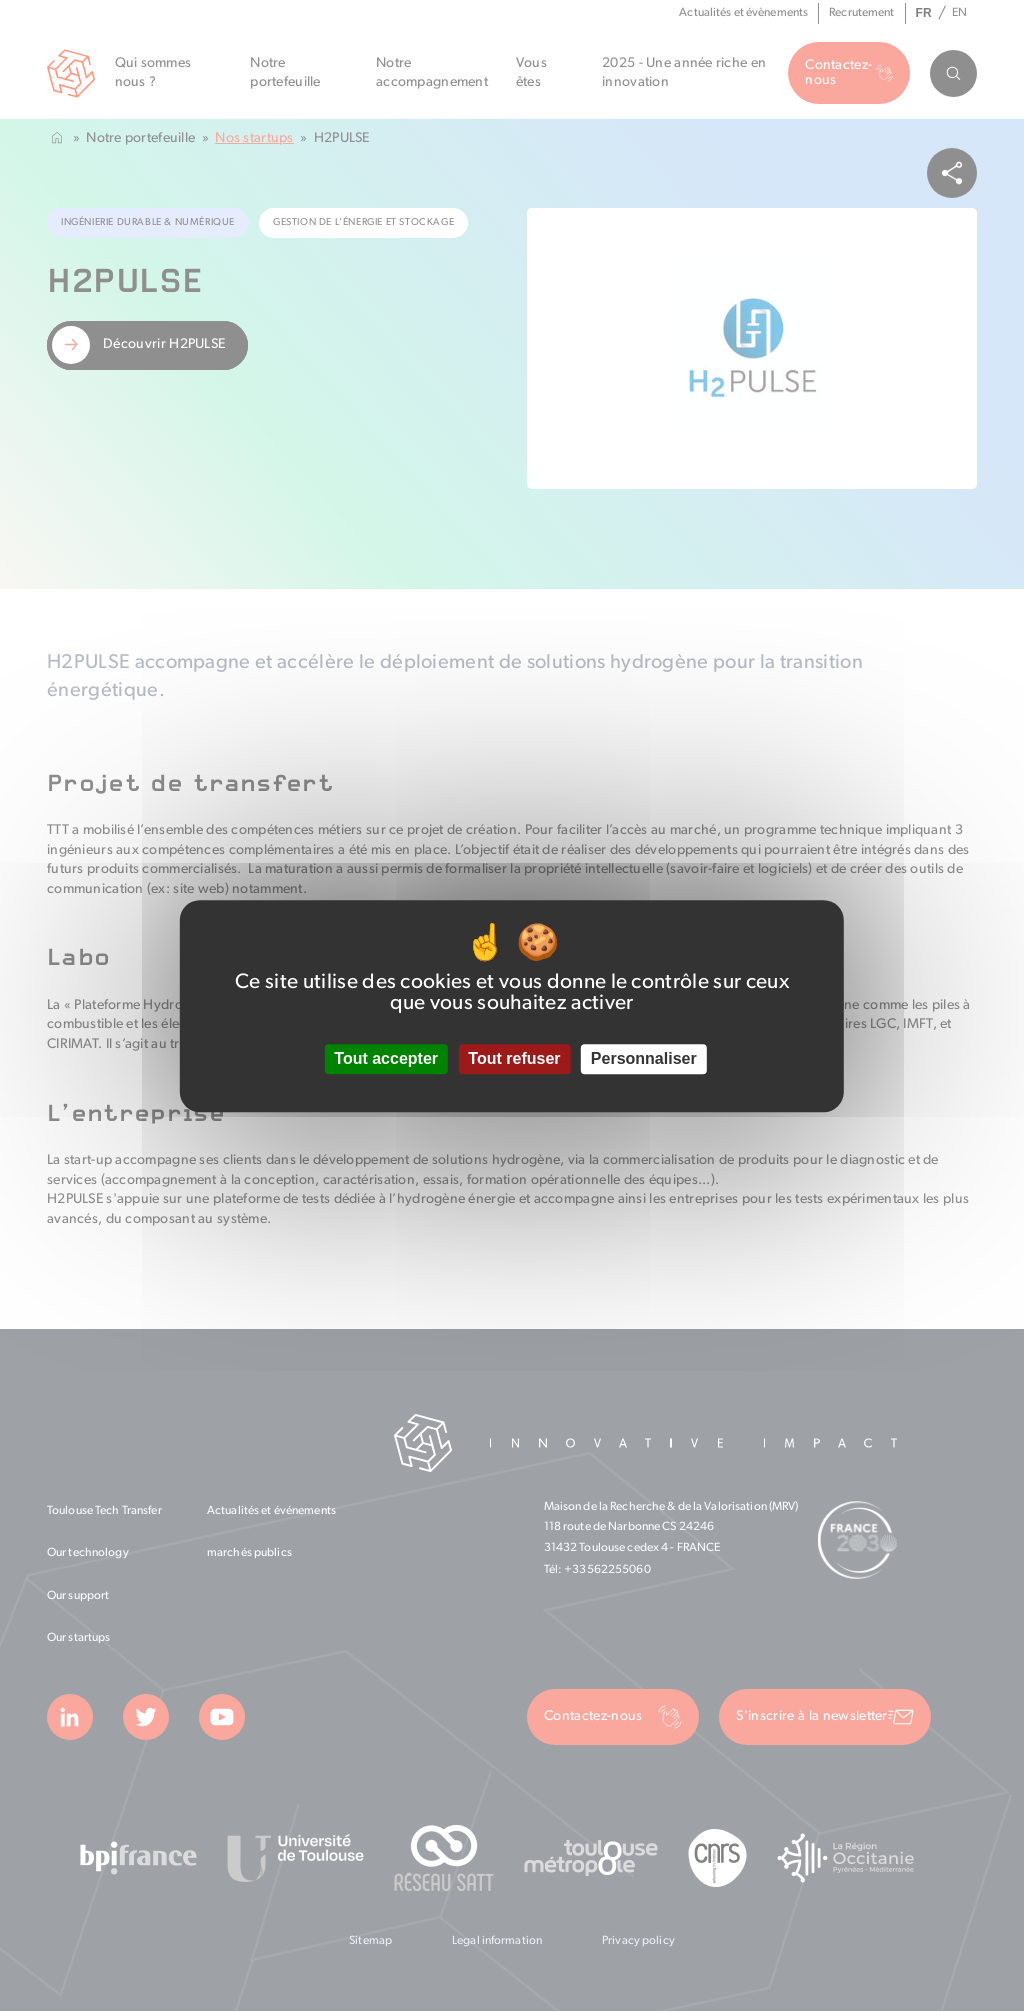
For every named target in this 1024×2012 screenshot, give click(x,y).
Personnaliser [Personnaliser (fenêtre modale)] (644, 1059)
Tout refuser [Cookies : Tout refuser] (514, 1059)
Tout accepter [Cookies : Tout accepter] (386, 1059)
